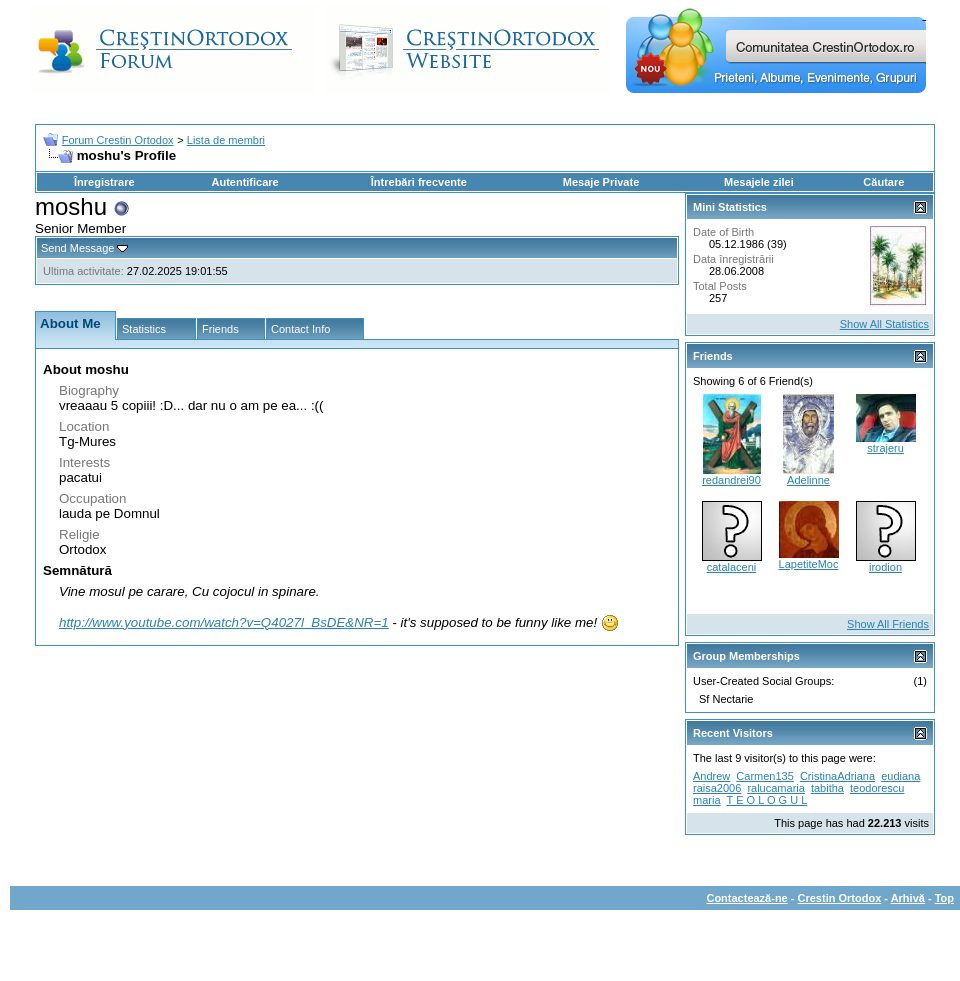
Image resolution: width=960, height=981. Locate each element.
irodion (885, 567)
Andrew (711, 776)
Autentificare (244, 182)
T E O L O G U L (767, 800)
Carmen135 (764, 776)
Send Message (77, 248)
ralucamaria (775, 788)
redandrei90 (731, 480)
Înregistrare (104, 182)
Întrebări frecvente (419, 182)
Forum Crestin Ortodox (118, 140)
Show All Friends (888, 624)
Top (944, 898)
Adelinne (808, 480)
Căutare (883, 182)
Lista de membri (226, 140)
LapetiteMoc (809, 564)
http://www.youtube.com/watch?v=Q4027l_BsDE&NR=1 (224, 622)
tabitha (827, 788)
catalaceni (732, 567)
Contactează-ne (746, 898)
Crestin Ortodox (840, 898)
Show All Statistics (884, 324)
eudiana (900, 776)
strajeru (885, 448)
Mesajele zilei (759, 182)
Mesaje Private (601, 182)
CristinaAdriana (837, 776)
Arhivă (908, 898)
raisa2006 (717, 788)
